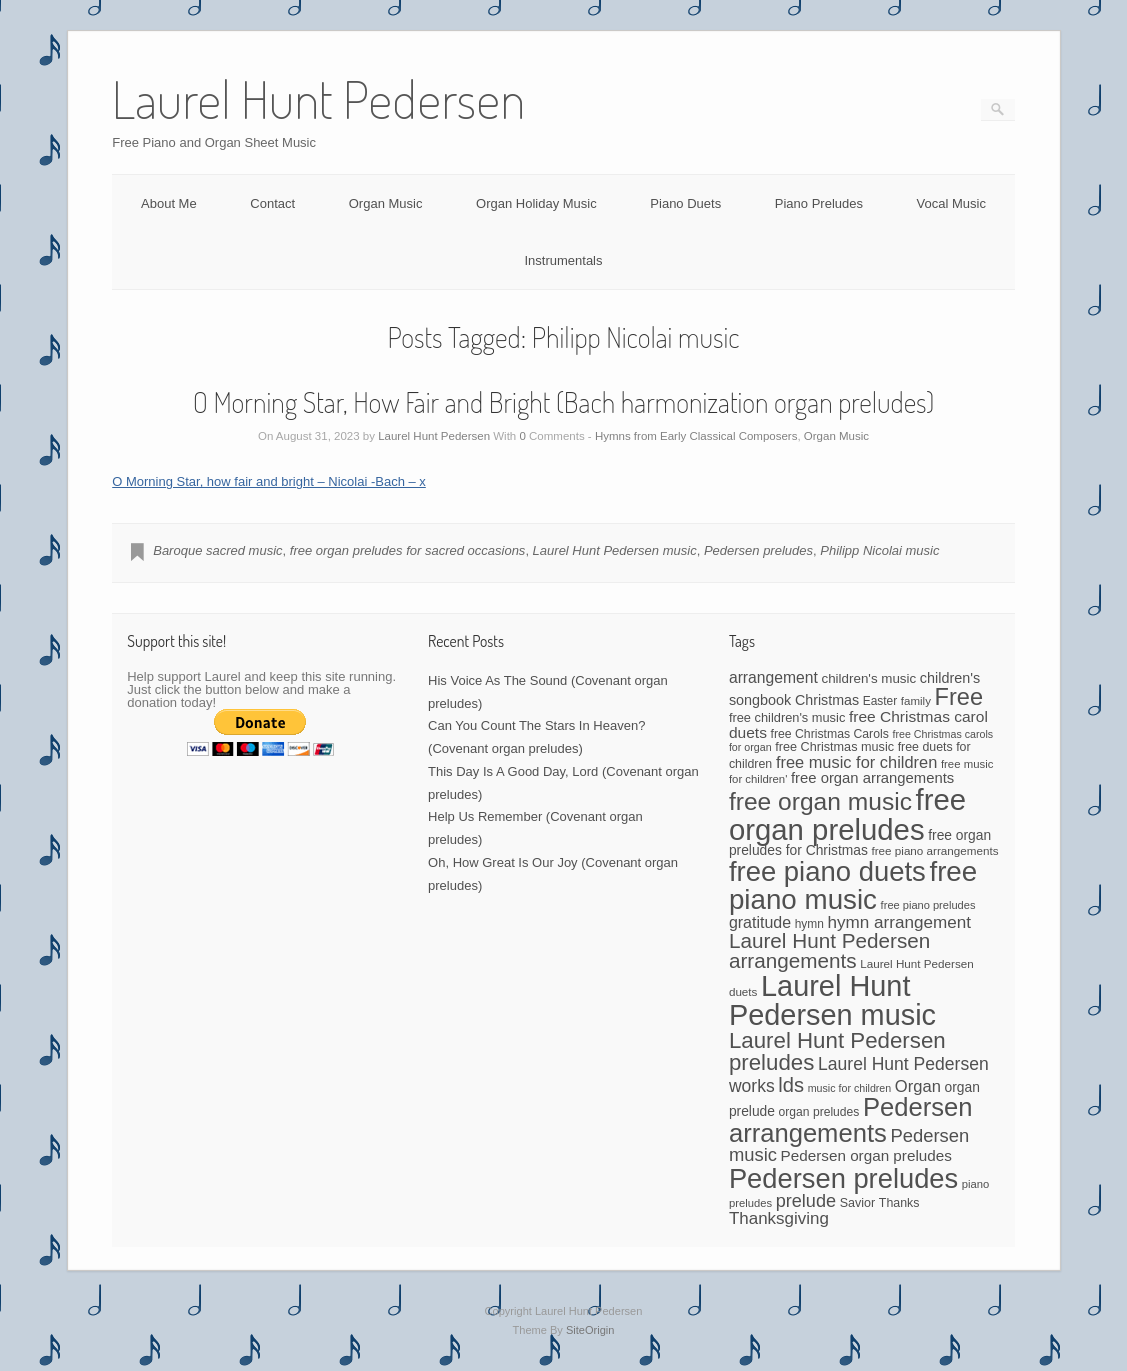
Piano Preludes (819, 203)
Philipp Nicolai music (879, 550)
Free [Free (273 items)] (959, 697)
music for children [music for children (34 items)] (850, 1088)
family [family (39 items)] (916, 701)
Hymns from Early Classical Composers (696, 436)
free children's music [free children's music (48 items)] (787, 717)
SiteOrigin (590, 1330)
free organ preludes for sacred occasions (408, 550)
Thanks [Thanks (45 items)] (899, 1203)
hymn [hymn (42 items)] (809, 924)
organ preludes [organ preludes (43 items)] (819, 1112)
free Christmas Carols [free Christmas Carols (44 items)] (830, 734)
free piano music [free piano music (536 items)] (853, 885)
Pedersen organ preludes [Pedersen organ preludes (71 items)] (866, 1155)
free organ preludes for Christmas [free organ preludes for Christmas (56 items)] (860, 842)
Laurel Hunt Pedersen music (615, 550)
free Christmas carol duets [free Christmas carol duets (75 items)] (858, 724)
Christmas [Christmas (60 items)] (827, 700)
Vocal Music (951, 203)
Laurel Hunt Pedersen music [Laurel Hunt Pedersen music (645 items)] (832, 1000)
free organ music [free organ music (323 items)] (820, 801)
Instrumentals (563, 260)
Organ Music (386, 203)
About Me (169, 203)
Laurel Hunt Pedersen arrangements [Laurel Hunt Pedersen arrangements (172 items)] (829, 951)
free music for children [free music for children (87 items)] (856, 762)
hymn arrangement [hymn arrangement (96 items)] (900, 922)
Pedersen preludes (758, 550)
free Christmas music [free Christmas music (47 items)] (834, 747)
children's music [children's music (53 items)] (868, 678)
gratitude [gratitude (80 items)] (760, 922)
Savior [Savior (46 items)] (857, 1203)
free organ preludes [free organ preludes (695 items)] (847, 814)
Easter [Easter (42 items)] (880, 701)
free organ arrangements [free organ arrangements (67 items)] (872, 778)
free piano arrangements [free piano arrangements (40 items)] (934, 850)
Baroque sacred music (217, 550)
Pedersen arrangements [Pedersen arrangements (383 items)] (851, 1120)
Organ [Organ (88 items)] (918, 1086)
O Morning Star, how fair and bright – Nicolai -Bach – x (269, 481)
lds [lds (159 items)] (791, 1085)
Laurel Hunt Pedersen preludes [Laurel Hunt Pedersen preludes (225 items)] (837, 1051)
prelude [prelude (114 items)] (806, 1201)
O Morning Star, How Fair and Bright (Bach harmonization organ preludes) (564, 402)
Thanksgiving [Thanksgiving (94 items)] (779, 1218)
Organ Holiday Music (536, 203)
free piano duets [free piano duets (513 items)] (827, 871)
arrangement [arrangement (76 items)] (773, 677)
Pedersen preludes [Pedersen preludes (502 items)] (843, 1178)
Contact (272, 203)
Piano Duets (685, 203)
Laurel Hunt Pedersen (434, 436)
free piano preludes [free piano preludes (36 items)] (928, 905)
